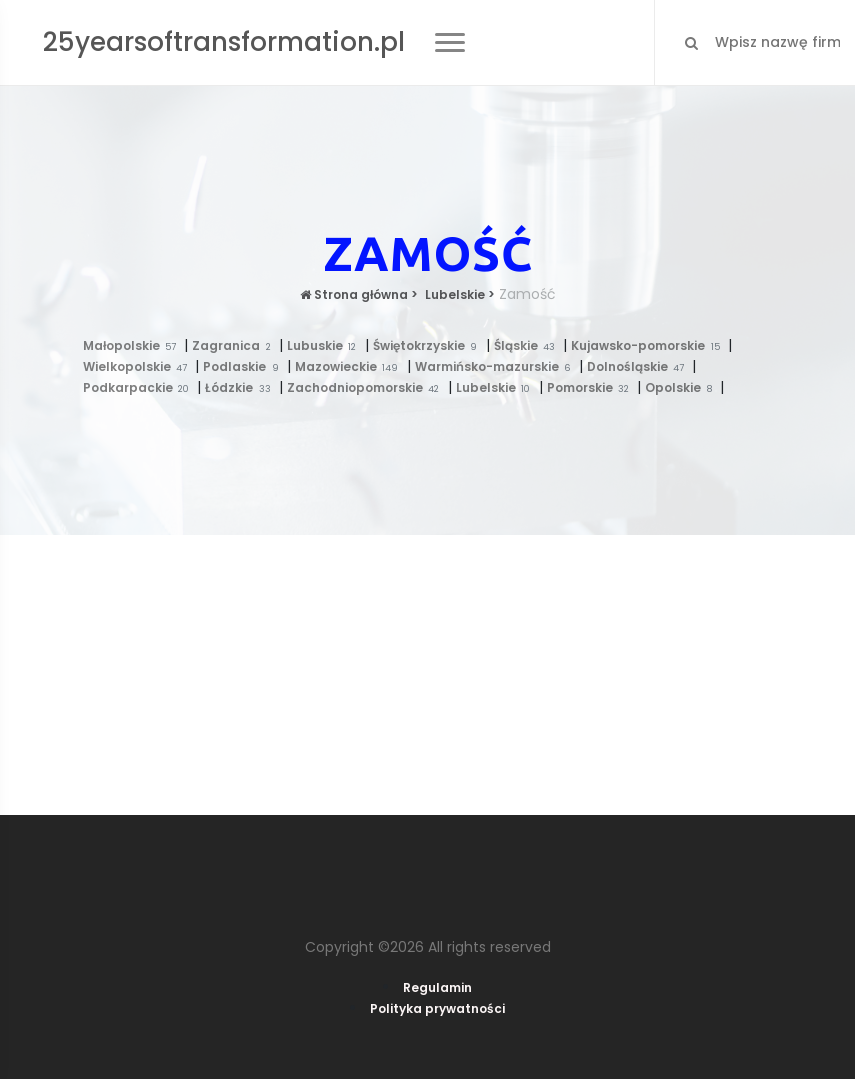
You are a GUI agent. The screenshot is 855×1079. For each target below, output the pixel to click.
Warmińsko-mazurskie (497, 366)
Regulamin (437, 987)
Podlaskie (245, 366)
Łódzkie (242, 387)
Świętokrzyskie (429, 345)
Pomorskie (592, 387)
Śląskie (529, 345)
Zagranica (235, 345)
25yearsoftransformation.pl (224, 42)
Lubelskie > (458, 294)
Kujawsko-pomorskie (649, 345)
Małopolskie (134, 345)
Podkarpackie (140, 387)
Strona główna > (359, 294)
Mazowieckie (351, 366)
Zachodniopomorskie (367, 387)
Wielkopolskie (139, 366)
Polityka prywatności (437, 1008)
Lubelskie (497, 387)
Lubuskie (326, 345)
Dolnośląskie (640, 366)
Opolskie (682, 387)
